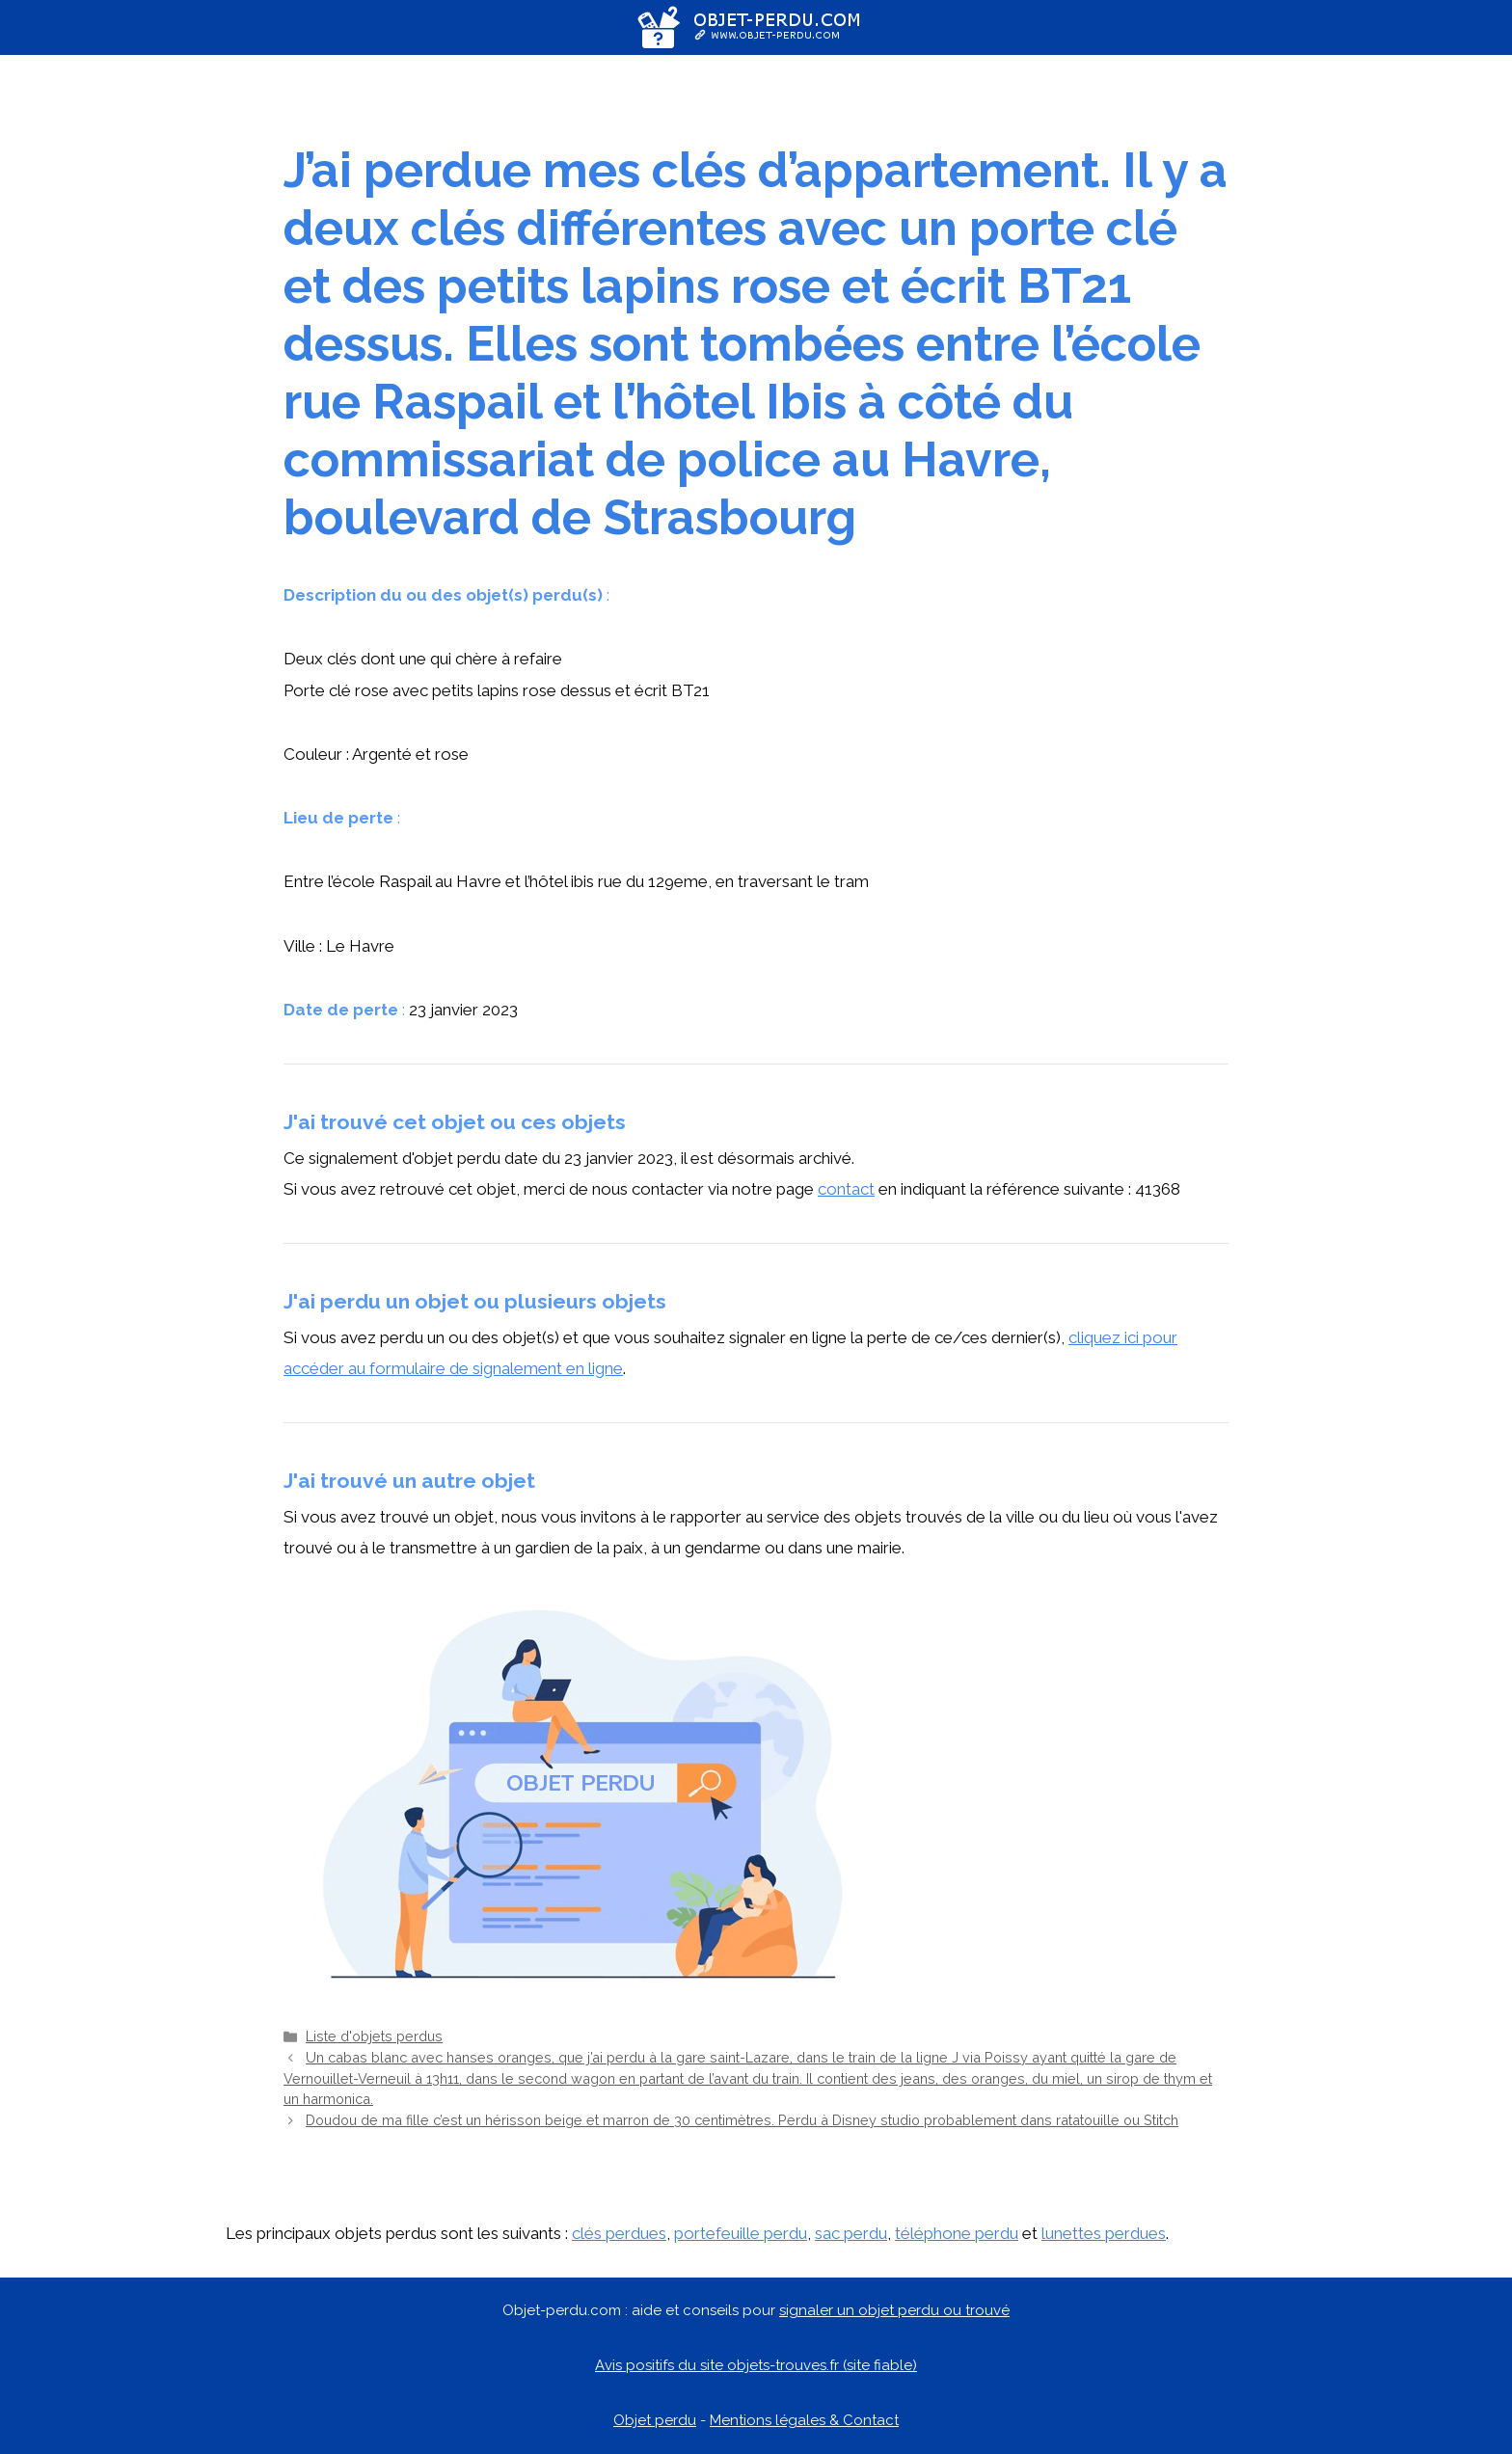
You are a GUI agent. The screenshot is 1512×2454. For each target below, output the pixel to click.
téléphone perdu (956, 2233)
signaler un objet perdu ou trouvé (894, 2310)
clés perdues (619, 2233)
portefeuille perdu (740, 2233)
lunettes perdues (1103, 2233)
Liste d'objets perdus (374, 2036)
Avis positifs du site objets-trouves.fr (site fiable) (756, 2365)
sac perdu (851, 2233)
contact (846, 1189)
